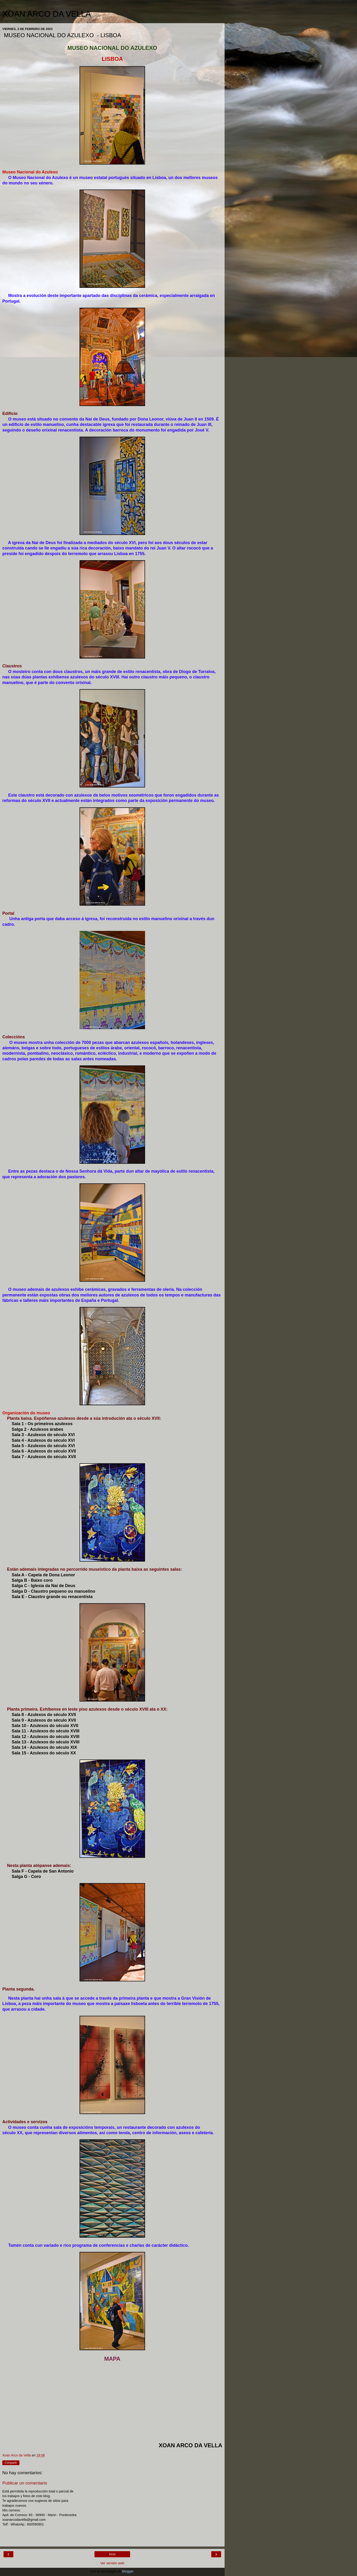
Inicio (112, 2554)
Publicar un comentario (24, 2483)
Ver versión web (112, 2563)
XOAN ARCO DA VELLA (46, 13)
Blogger (128, 2571)
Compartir (11, 2462)
